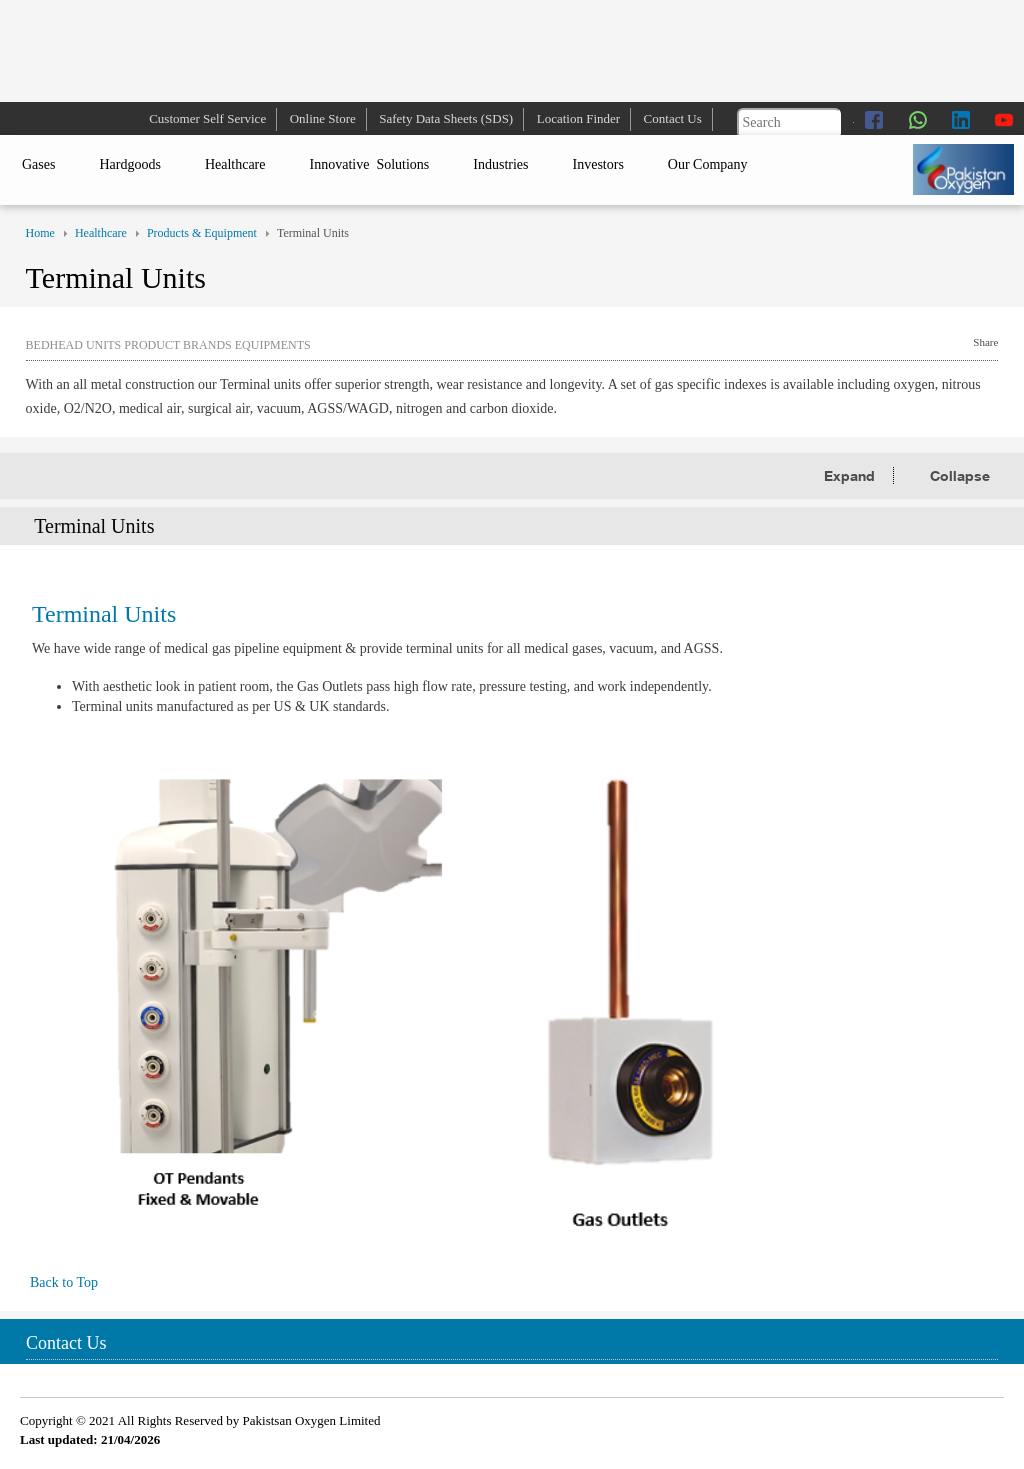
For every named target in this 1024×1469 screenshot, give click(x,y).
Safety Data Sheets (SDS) (446, 118)
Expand (851, 475)
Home (40, 233)
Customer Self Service (207, 118)
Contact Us (673, 118)
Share (985, 342)
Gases (38, 164)
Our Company (708, 164)
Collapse (960, 475)
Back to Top (57, 1282)
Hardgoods (129, 164)
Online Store (323, 118)
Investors (598, 164)
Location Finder (578, 118)
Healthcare (235, 164)
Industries (500, 164)
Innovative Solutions (370, 164)
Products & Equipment (202, 233)
